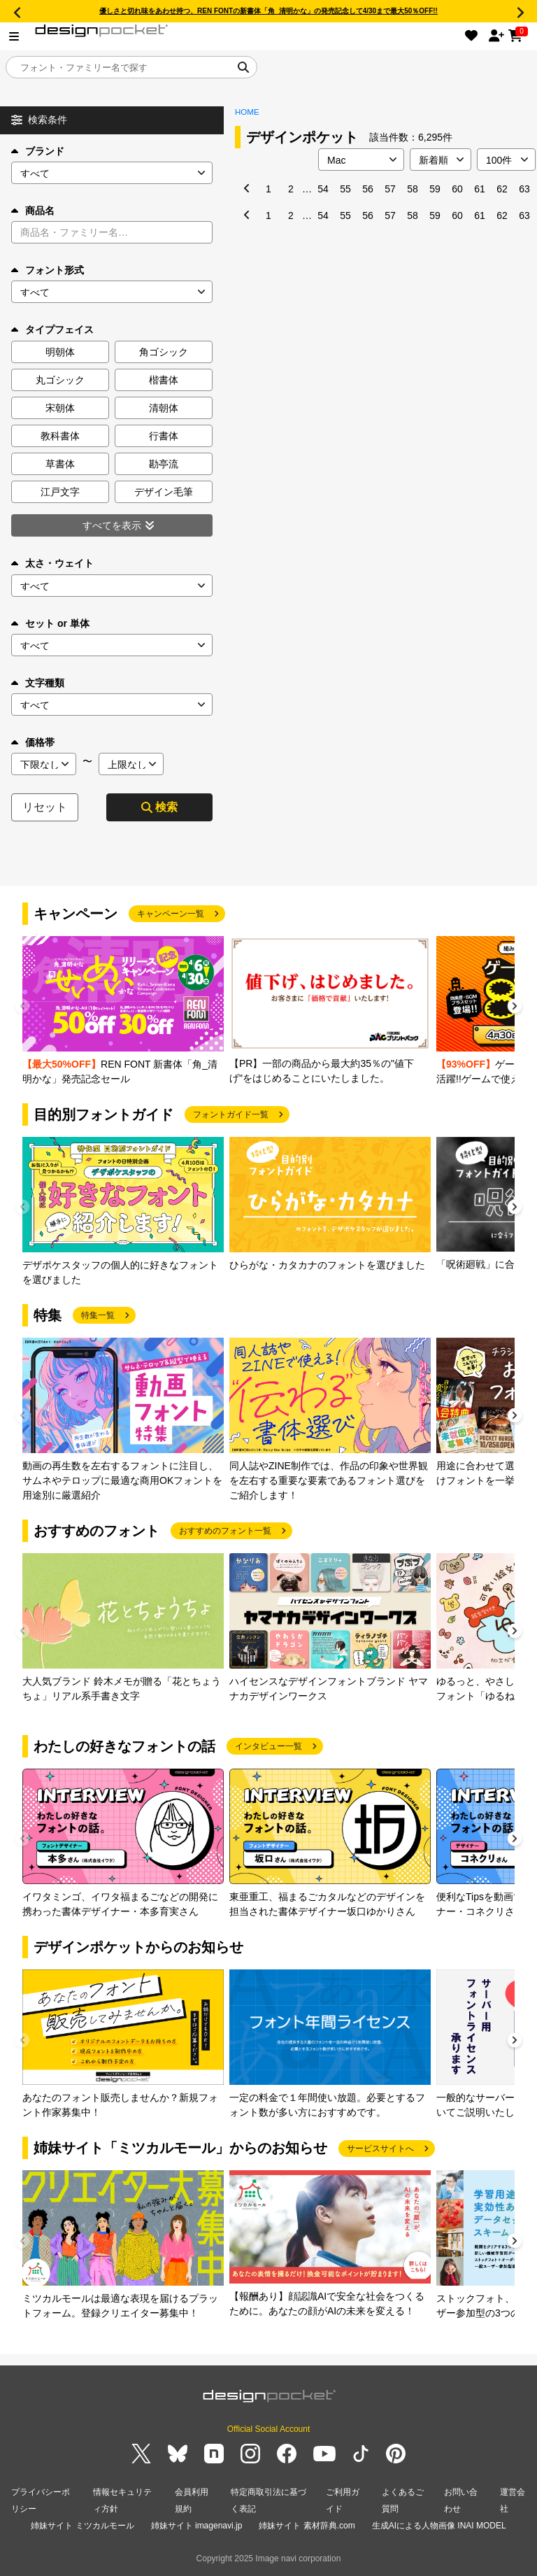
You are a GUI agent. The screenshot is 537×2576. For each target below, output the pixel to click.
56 (367, 188)
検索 (159, 807)
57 (390, 188)
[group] (123, 1011)
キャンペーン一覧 (170, 914)
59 (435, 188)
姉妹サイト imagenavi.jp (197, 2526)
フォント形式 (47, 270)
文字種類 (37, 682)
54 (323, 188)
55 (345, 188)
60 (457, 188)
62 (502, 188)
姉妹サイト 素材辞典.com (307, 2526)
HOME (247, 112)
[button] (514, 1008)
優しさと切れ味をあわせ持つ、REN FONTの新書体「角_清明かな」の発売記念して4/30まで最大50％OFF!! (268, 11)
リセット (44, 807)
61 (479, 188)
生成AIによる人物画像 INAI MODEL (439, 2526)
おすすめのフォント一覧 (225, 1531)
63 (524, 188)
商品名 (33, 210)
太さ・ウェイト (52, 563)
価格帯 (33, 742)
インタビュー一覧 (268, 1746)
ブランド (37, 151)
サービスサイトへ (380, 2148)
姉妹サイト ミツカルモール (82, 2526)
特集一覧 (98, 1315)
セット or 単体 (50, 623)
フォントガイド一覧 (230, 1114)
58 (412, 188)
